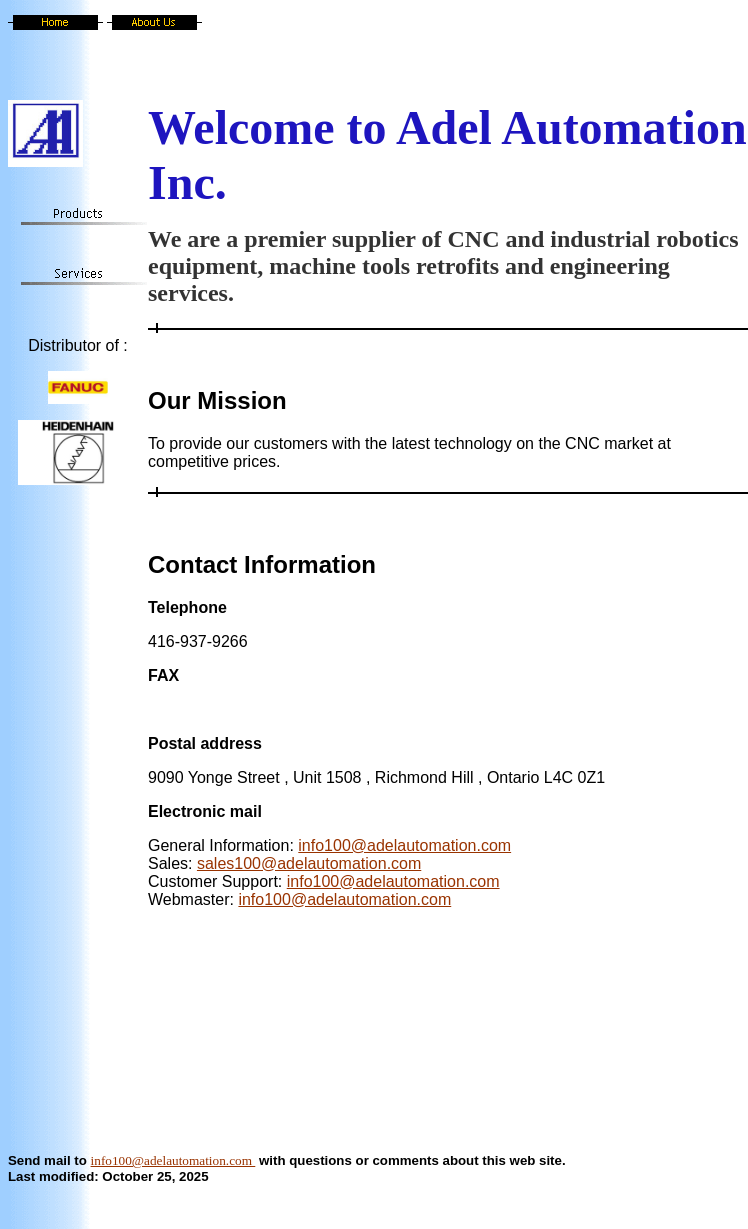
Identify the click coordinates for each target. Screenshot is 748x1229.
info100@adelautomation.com (404, 845)
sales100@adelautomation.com (309, 863)
